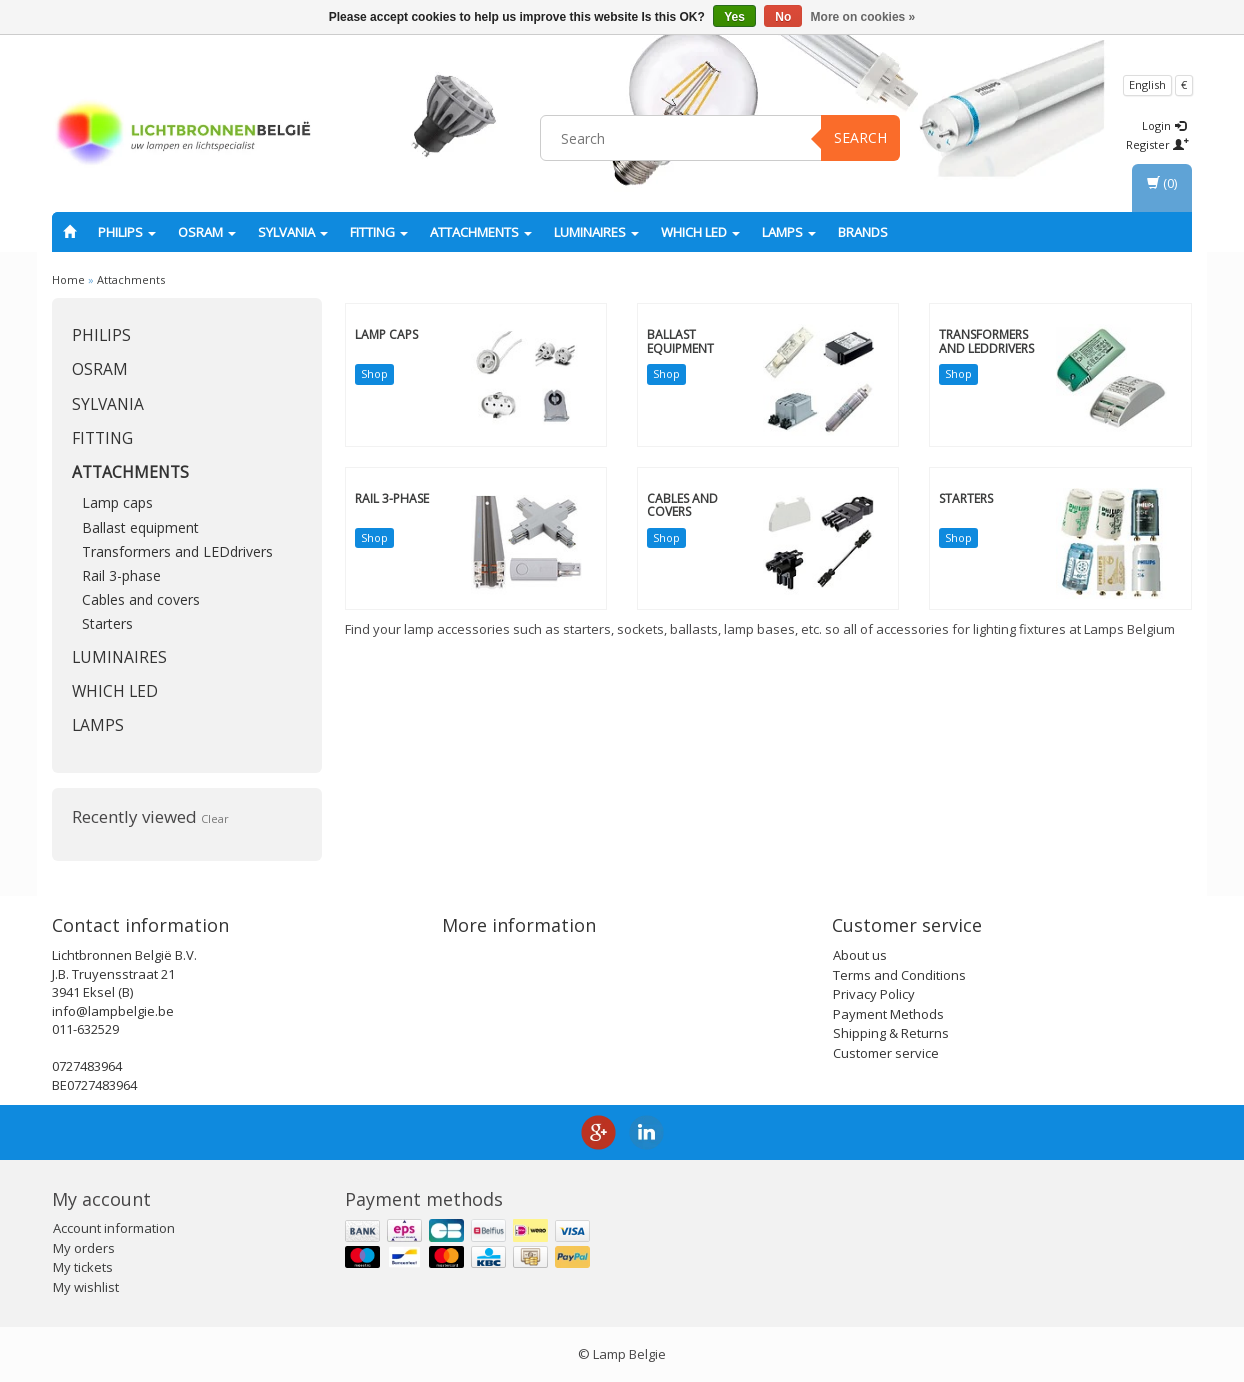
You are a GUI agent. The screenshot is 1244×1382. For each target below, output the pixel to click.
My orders (84, 1248)
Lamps (789, 232)
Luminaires (596, 232)
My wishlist (86, 1287)
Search (860, 137)
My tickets (83, 1267)
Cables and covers (141, 599)
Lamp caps (117, 502)
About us (860, 955)
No (783, 17)
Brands (863, 232)
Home (68, 279)
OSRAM (207, 232)
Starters (107, 623)
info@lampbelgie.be (113, 1011)
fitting (379, 232)
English (1147, 84)
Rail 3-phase (121, 575)
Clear (215, 818)
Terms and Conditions (899, 975)
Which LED (700, 232)
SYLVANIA (293, 232)
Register (1157, 144)
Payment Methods (888, 1014)
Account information (114, 1228)
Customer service (886, 1053)
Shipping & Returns (891, 1033)
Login (1164, 125)
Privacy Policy (874, 994)
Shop (374, 373)
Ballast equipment (140, 527)
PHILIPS (127, 232)
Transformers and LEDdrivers (177, 551)
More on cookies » (863, 17)
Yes (734, 17)
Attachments (481, 232)
